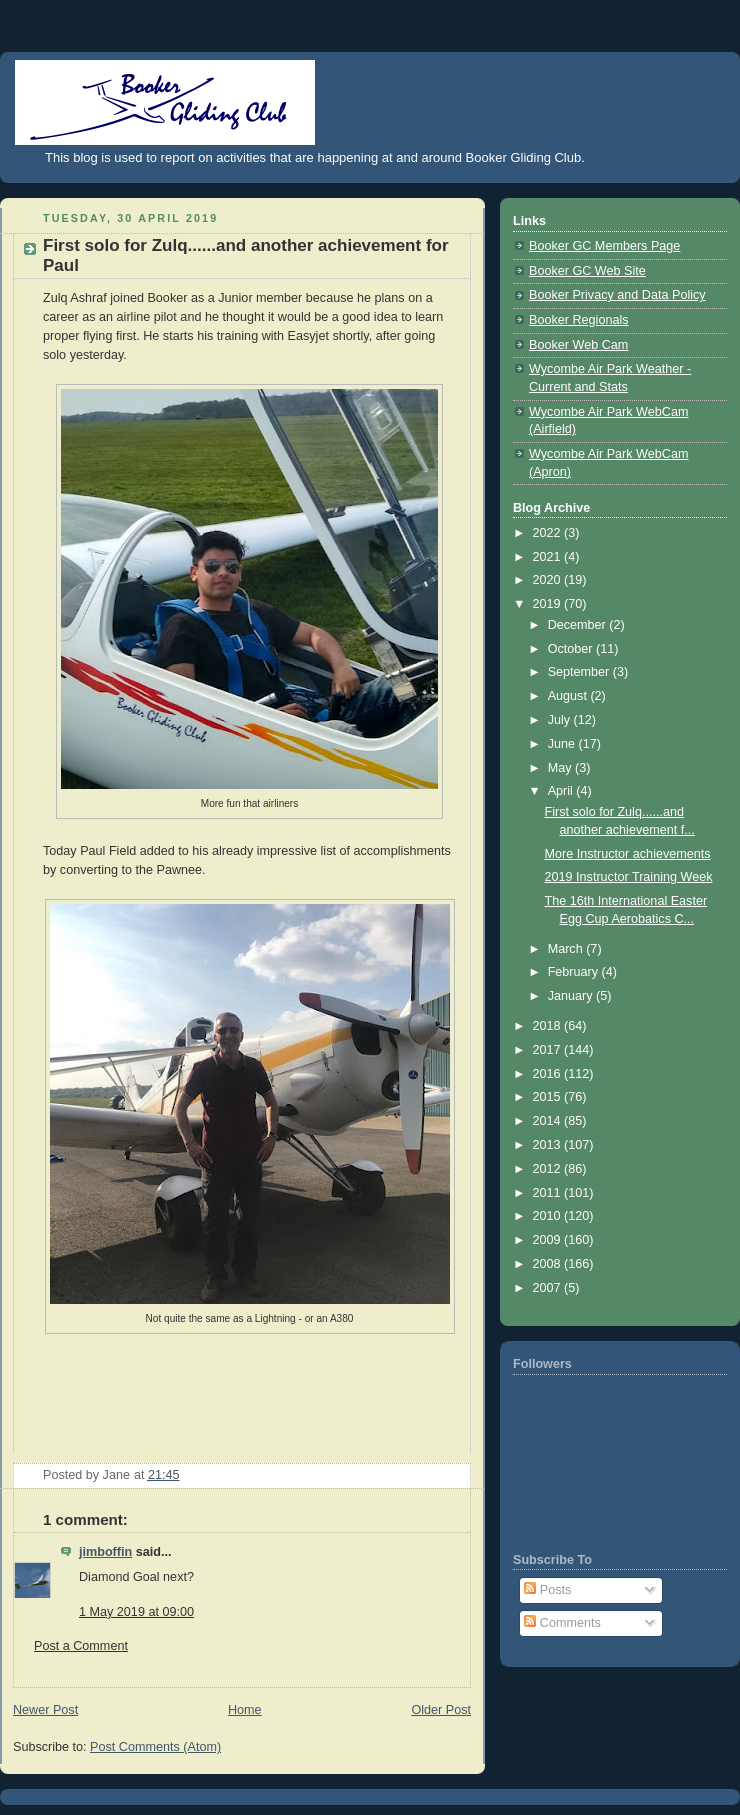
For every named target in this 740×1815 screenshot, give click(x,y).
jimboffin (105, 1552)
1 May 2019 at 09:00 (136, 1612)
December (579, 625)
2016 (549, 1074)
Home (245, 1710)
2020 (549, 580)
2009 (549, 1240)
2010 (549, 1216)
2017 (549, 1050)
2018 (549, 1026)
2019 (549, 604)
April (562, 791)
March (567, 949)
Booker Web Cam (578, 345)
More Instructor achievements (628, 854)
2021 (549, 557)
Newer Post (45, 1710)
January (572, 996)
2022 (549, 533)
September (580, 672)
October (572, 649)
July (561, 720)
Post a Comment (81, 1646)
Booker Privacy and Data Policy (617, 295)
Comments (562, 1623)
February (575, 972)
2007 (549, 1288)
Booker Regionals (579, 320)
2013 (549, 1145)
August (569, 696)
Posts (547, 1590)
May (561, 768)
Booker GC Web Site (587, 271)
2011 (549, 1193)
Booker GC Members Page (604, 246)
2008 (549, 1264)
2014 (549, 1121)
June (563, 744)
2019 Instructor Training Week (629, 877)
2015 (549, 1097)
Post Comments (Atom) (155, 1747)
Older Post (441, 1710)
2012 (549, 1169)
